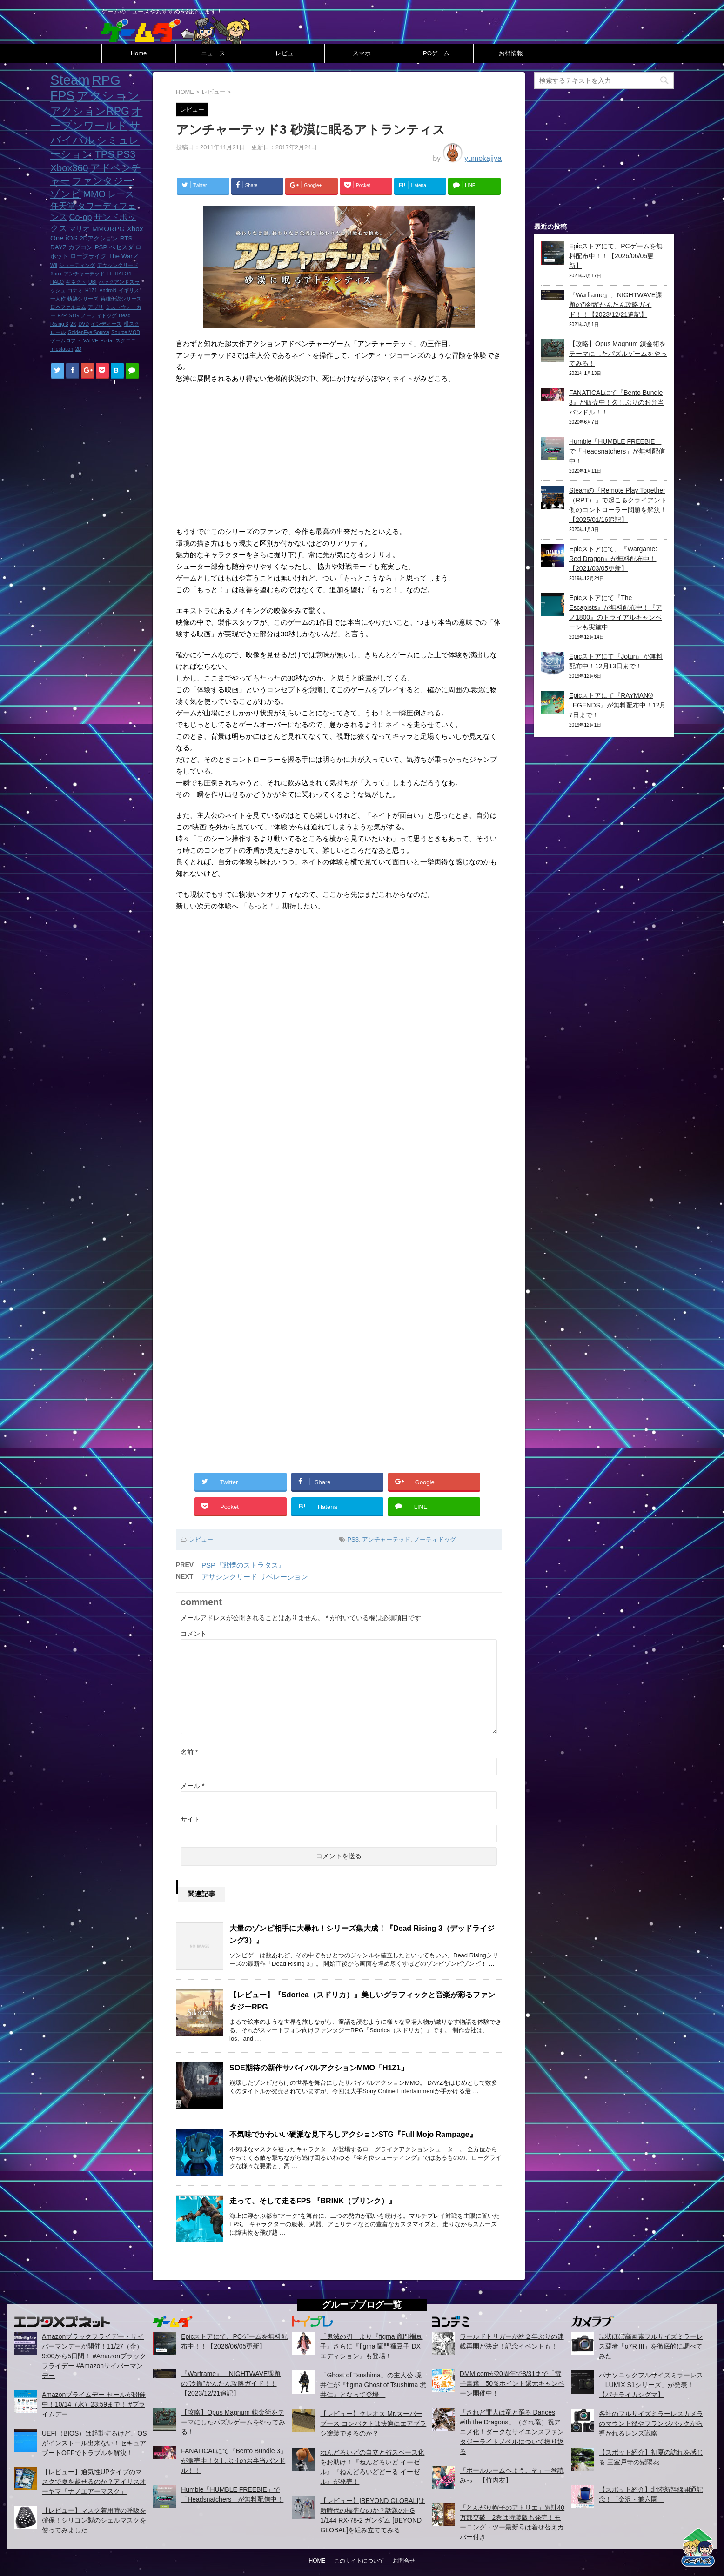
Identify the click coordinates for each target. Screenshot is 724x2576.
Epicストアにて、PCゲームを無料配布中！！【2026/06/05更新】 (616, 255)
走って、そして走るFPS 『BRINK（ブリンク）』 (312, 2201)
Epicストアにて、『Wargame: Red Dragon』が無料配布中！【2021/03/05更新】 (613, 558)
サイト (190, 1819)
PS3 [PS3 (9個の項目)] (126, 154)
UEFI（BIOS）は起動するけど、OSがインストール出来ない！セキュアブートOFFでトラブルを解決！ (94, 2442)
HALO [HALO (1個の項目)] (57, 282)
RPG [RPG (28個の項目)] (106, 80)
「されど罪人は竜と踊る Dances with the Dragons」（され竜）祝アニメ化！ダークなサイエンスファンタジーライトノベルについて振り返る (512, 2432)
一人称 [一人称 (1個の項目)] (58, 298)
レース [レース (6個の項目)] (120, 194)
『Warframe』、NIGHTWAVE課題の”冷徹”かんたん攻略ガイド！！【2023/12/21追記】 (615, 304)
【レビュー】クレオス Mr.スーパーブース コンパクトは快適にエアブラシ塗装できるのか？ (373, 2423)
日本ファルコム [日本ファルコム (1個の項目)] (68, 307)
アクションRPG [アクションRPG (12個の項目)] (89, 111)
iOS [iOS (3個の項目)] (71, 238)
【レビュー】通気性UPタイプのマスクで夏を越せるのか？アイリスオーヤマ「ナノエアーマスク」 (94, 2481)
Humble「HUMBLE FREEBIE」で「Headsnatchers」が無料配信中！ (617, 451)
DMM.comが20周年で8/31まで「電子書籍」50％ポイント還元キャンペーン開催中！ (512, 2383)
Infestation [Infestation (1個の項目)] (61, 349)
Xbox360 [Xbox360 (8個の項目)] (69, 167)
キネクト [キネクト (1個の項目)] (76, 282)
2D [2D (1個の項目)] (78, 349)
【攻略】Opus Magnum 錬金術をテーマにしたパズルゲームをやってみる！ (618, 353)
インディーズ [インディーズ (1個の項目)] (106, 324)
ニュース (213, 53)
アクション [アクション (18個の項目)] (108, 95)
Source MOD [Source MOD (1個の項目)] (125, 332)
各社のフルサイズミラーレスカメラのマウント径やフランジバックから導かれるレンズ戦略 (651, 2423)
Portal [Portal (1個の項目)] (107, 340)
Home (139, 53)
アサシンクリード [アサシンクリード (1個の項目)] (117, 265)
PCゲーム (436, 53)
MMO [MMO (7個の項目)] (94, 194)
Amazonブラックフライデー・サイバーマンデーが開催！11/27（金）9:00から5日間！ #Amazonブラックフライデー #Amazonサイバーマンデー (94, 2356)
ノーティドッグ (435, 1539)
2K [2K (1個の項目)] (73, 324)
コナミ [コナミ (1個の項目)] (75, 290)
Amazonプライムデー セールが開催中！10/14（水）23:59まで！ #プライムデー (94, 2404)
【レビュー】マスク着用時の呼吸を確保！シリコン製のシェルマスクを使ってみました (94, 2520)
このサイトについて (359, 2560)
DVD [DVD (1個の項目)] (83, 324)
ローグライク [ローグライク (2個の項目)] (88, 256)
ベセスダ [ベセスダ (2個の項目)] (121, 247)
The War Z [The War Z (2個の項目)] (123, 256)
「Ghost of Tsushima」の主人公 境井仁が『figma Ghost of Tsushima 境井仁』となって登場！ (373, 2384)
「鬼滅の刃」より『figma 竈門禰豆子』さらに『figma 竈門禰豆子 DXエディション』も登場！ (371, 2346)
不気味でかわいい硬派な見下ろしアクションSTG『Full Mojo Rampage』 (353, 2134)
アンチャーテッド (386, 1539)
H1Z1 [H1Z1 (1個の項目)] (91, 290)
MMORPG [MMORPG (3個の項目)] (108, 229)
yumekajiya (483, 158)
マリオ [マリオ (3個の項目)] (79, 229)
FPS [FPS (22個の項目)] (62, 96)
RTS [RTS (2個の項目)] (126, 238)
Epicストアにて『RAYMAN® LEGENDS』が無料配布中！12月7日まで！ (617, 705)
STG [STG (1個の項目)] (73, 315)
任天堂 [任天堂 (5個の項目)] (62, 206)
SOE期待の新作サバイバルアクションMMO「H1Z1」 (318, 2068)
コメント (194, 1633)
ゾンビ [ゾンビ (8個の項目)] (65, 193)
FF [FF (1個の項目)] (110, 273)
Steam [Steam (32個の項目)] (70, 79)
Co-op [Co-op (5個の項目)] (80, 217)
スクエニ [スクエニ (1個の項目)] (125, 340)
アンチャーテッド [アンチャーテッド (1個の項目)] (84, 273)
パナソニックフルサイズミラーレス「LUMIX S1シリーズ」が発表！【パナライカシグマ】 (651, 2384)
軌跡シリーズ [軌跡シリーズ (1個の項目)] (82, 298)
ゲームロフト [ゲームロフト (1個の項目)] (65, 340)
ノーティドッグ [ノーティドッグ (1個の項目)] (99, 315)
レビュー (287, 53)
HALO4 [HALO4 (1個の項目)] (123, 273)
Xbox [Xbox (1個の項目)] (55, 273)
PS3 (353, 1539)
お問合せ (404, 2560)
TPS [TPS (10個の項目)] (104, 154)
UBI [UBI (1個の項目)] (92, 282)
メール (192, 1785)
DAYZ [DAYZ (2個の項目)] (58, 247)
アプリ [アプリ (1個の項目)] (95, 307)
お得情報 (511, 53)
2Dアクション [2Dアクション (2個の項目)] (99, 238)
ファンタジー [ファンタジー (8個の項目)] (102, 180)
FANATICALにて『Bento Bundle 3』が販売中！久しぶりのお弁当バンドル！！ (616, 402)
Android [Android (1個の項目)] (107, 290)
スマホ (362, 53)
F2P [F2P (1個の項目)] (62, 315)
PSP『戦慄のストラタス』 (243, 1565)
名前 (189, 1752)
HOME (317, 2560)
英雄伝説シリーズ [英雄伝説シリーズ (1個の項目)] (121, 298)
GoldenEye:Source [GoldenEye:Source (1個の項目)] (88, 332)
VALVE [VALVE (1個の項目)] (90, 340)
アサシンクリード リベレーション (254, 1577)
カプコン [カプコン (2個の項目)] (80, 247)
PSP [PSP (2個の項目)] (101, 247)
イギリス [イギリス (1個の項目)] (129, 290)
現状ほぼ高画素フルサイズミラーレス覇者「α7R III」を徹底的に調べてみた (651, 2346)
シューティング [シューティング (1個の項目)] (77, 265)
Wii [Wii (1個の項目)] (53, 265)
